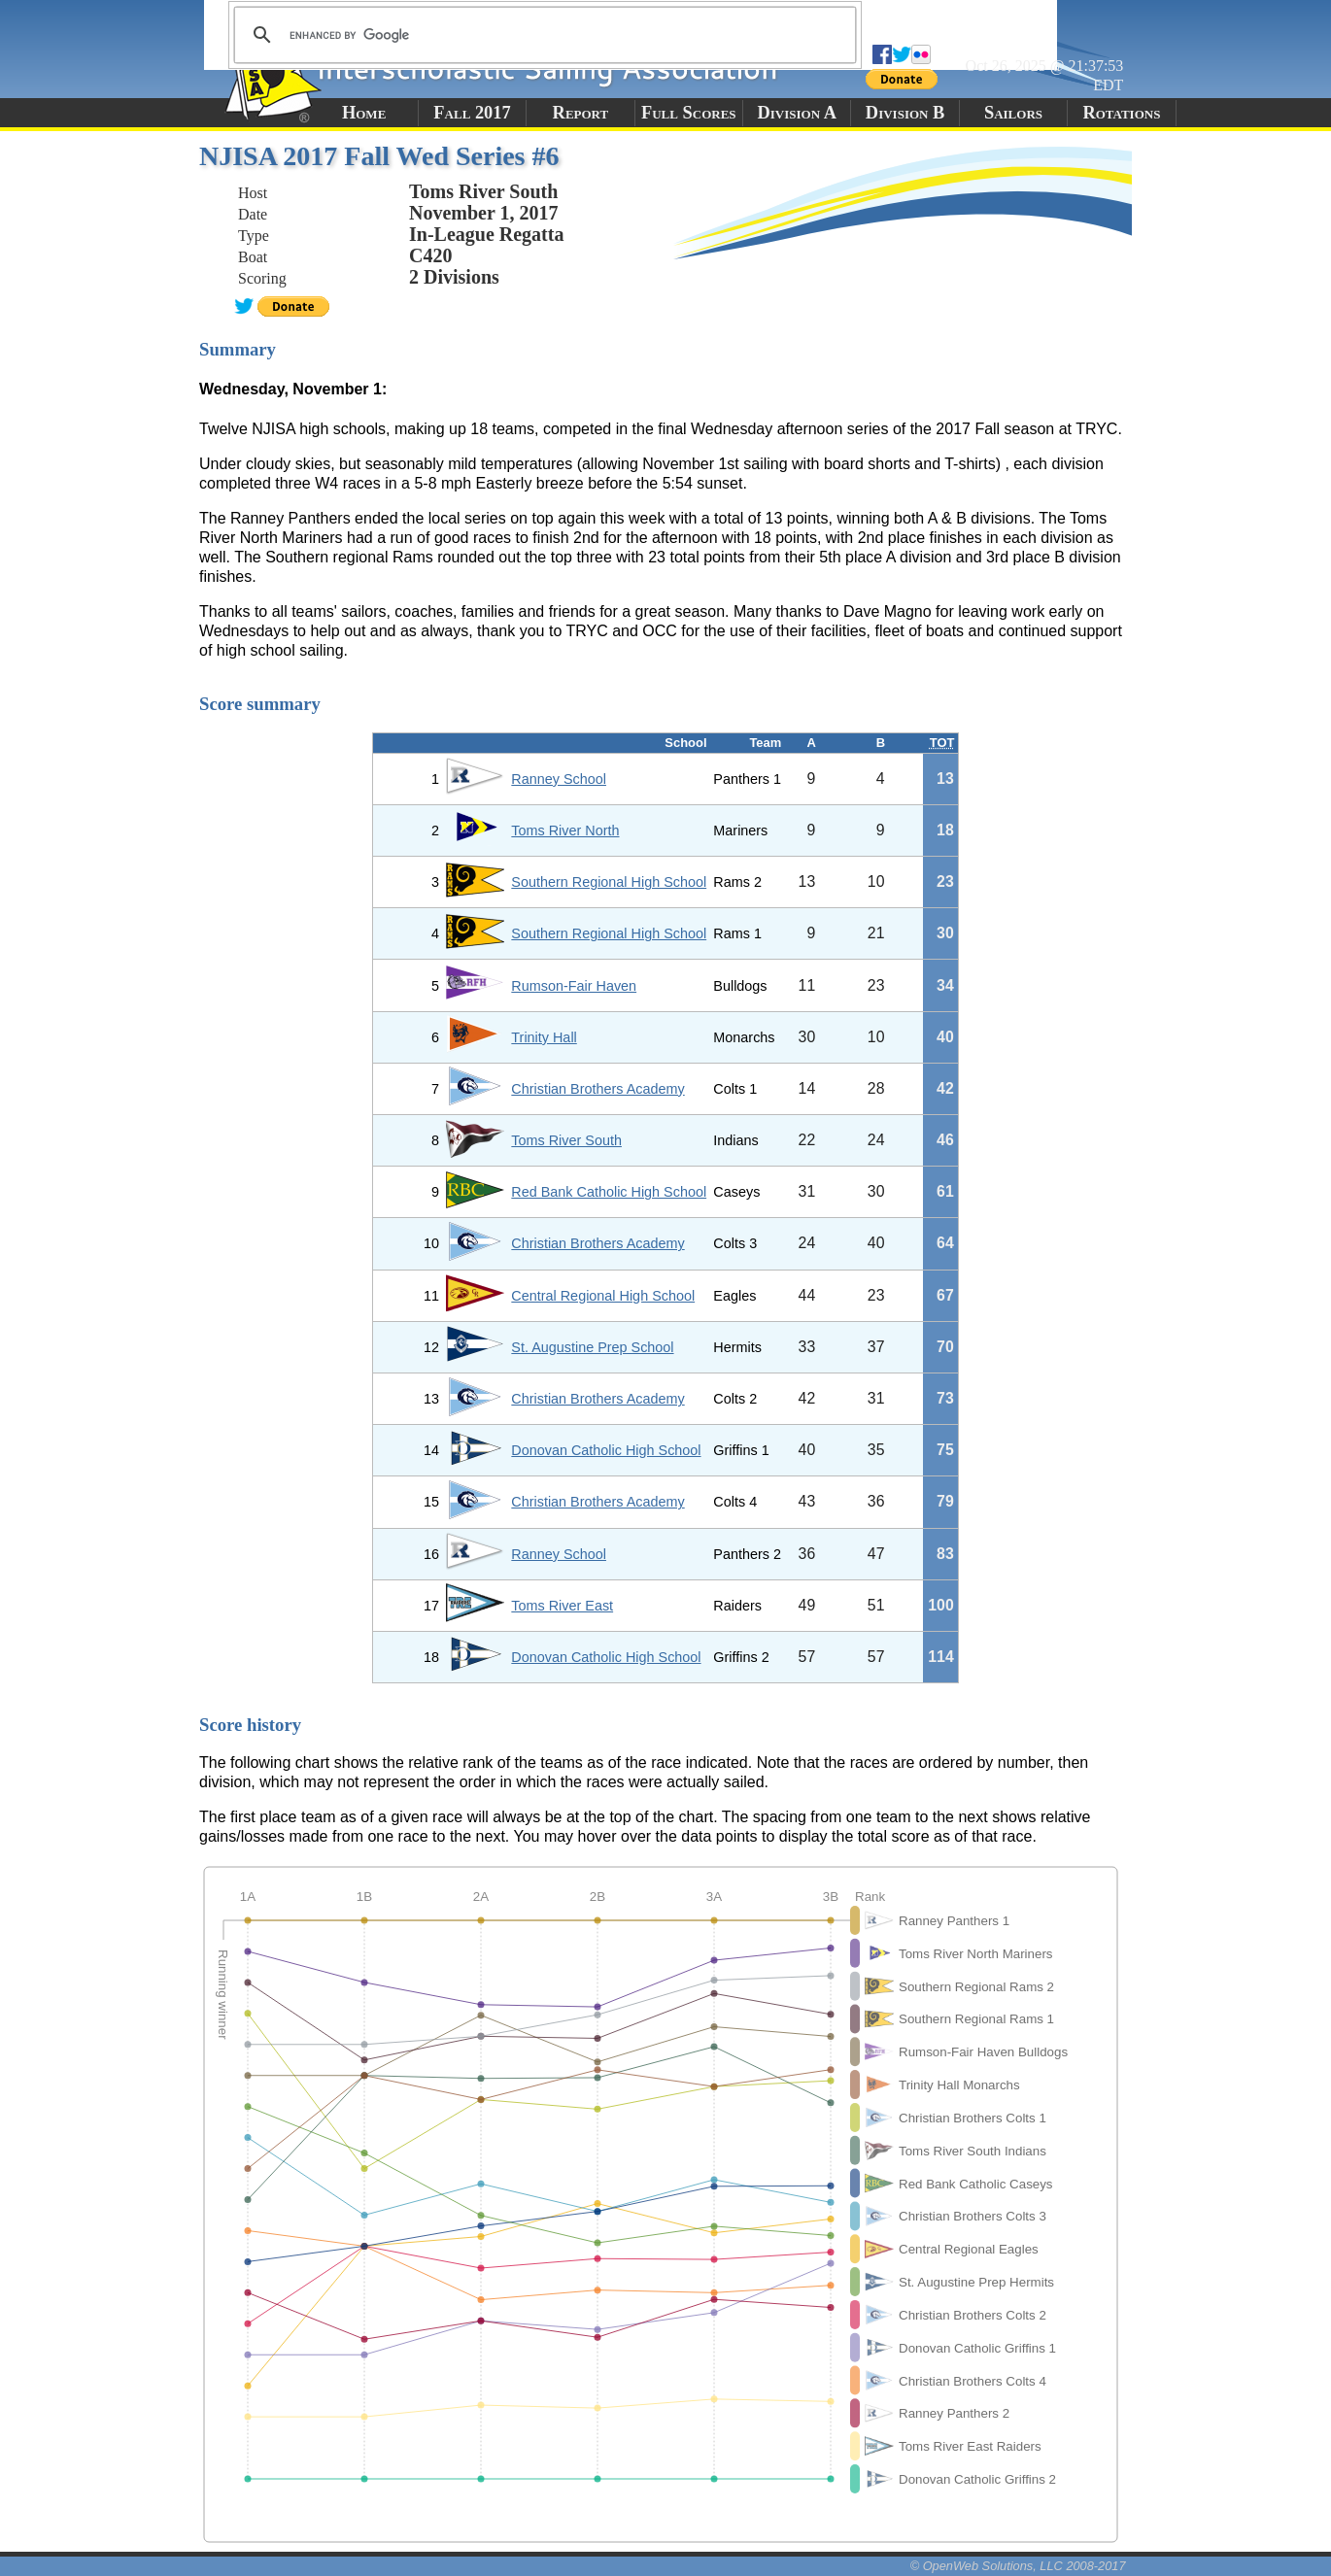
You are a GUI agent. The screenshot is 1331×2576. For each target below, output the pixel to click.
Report (581, 112)
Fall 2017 (471, 112)
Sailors (1013, 112)
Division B (905, 112)
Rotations (1121, 112)
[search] (542, 35)
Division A (796, 112)
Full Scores (688, 112)
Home (364, 112)
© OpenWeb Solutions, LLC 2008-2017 (1018, 2566)
